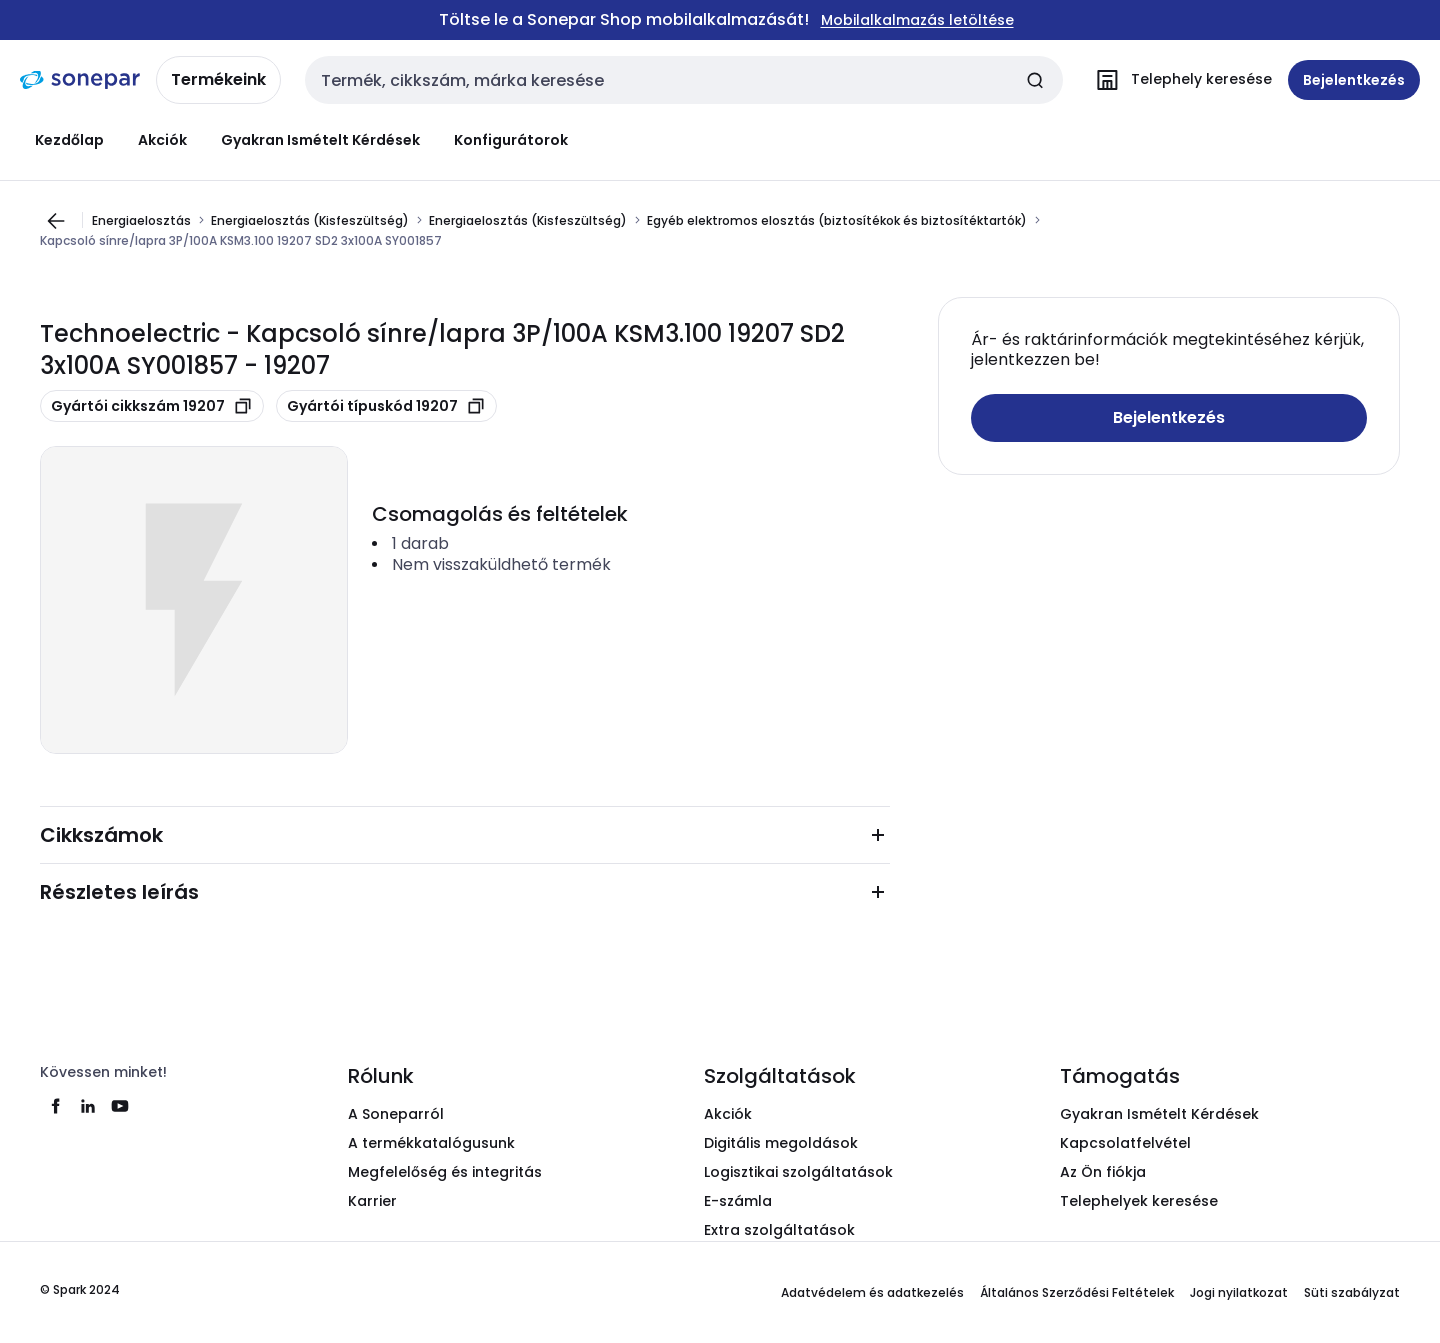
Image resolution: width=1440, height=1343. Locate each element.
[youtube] (120, 1106)
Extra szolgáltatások (779, 1230)
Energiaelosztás (141, 220)
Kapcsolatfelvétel (1125, 1143)
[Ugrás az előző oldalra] (56, 221)
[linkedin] (88, 1106)
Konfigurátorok (511, 140)
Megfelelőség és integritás (445, 1172)
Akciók (162, 140)
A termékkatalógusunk (431, 1143)
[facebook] (56, 1106)
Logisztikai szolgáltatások (798, 1172)
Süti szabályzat (1352, 1292)
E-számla (738, 1201)
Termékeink (218, 79)
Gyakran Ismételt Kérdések (320, 140)
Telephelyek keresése (1139, 1201)
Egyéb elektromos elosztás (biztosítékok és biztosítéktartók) (837, 220)
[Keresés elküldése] (1035, 80)
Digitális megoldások (781, 1143)
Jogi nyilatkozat (1239, 1292)
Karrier (372, 1201)
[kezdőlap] (80, 80)
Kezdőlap (69, 140)
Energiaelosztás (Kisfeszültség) (310, 220)
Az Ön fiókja (1103, 1172)
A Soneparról (396, 1114)
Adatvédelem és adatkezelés (872, 1292)
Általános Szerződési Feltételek (1077, 1292)
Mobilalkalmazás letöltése (917, 20)
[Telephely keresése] (1179, 80)
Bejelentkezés (1169, 417)
